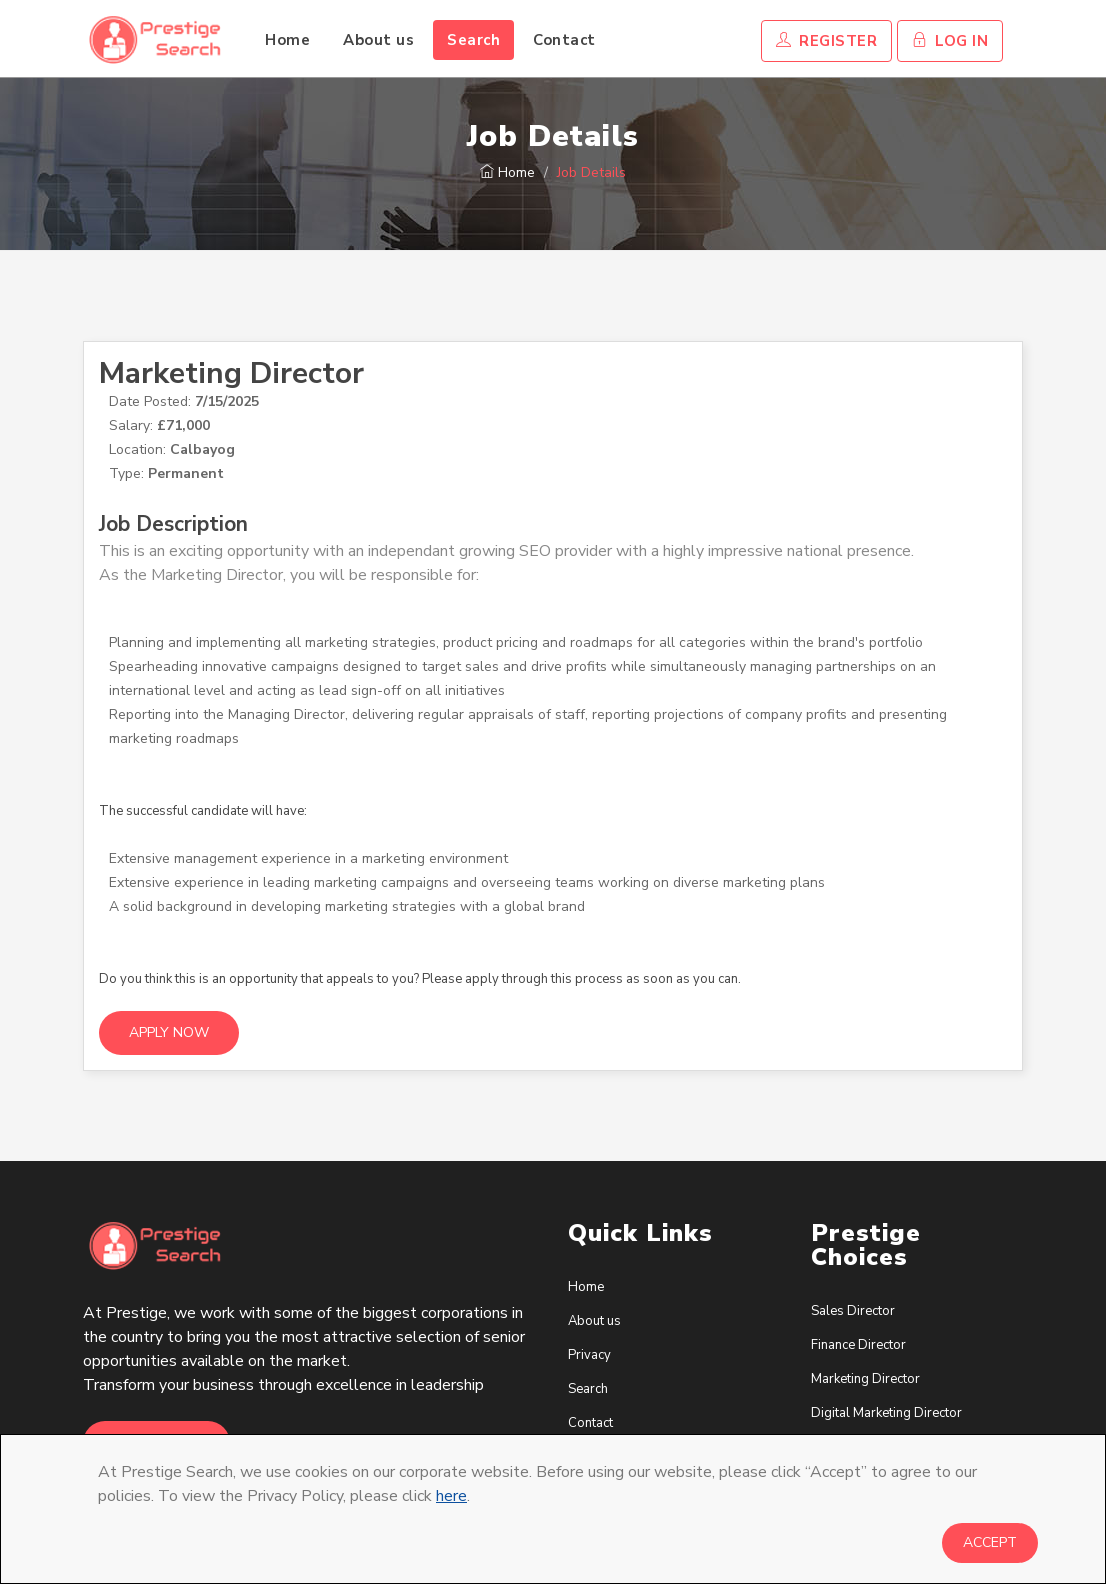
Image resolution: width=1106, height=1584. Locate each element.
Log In (950, 41)
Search (473, 40)
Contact (564, 40)
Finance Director (858, 1345)
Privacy (589, 1355)
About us (378, 40)
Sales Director (853, 1311)
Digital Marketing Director (886, 1413)
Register (826, 41)
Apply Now (169, 1032)
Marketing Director (231, 373)
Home (287, 40)
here (451, 1496)
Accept (990, 1542)
